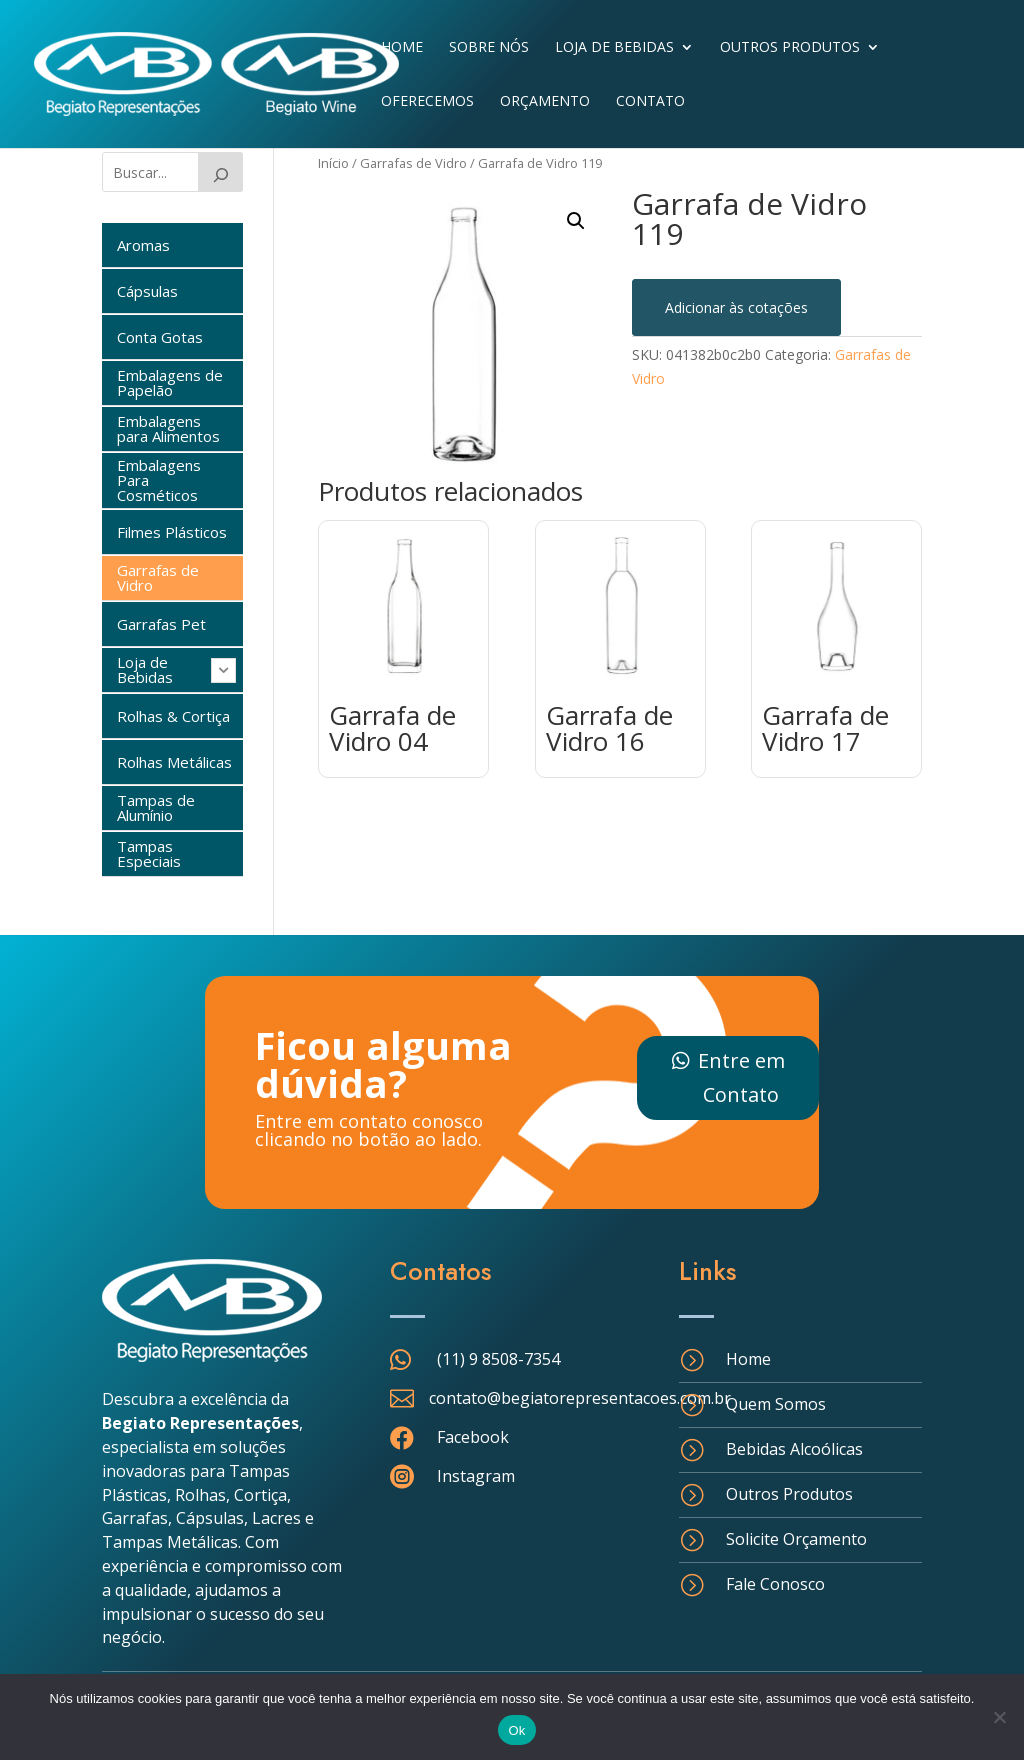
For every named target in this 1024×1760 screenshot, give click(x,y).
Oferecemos (427, 102)
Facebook (473, 1437)
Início (333, 163)
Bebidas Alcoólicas (794, 1449)
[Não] (999, 1717)
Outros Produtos (790, 48)
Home (402, 48)
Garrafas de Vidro (413, 163)
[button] (576, 221)
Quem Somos (776, 1404)
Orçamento (545, 102)
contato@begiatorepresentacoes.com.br (580, 1398)
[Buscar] (221, 172)
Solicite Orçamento (796, 1539)
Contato (650, 102)
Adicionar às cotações (736, 307)
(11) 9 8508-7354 (498, 1359)
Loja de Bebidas (614, 48)
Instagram (476, 1476)
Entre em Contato (741, 1077)
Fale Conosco (775, 1584)
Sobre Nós (489, 48)
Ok (516, 1730)
